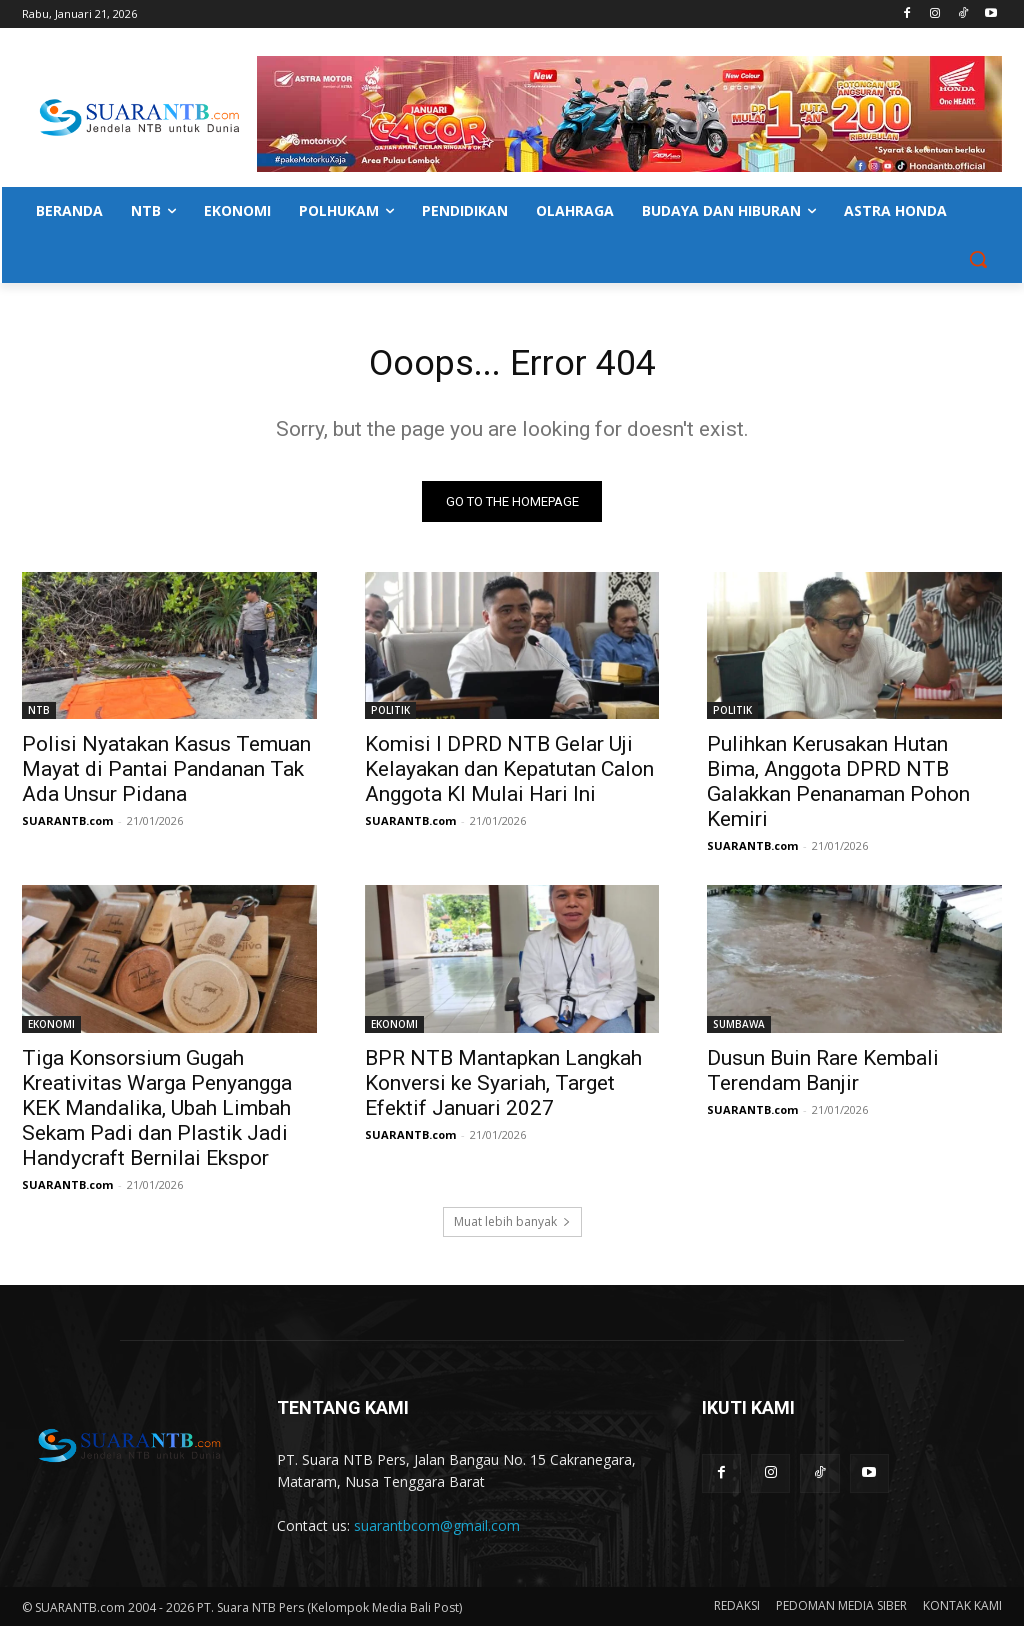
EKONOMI (51, 1029)
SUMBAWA (739, 1029)
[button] (978, 259)
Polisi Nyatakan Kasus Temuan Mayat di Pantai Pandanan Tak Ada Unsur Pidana (166, 775)
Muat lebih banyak (512, 1227)
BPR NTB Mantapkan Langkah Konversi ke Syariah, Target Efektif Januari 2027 (503, 1088)
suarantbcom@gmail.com (437, 1531)
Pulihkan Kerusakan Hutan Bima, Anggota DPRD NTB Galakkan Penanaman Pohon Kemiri (838, 787)
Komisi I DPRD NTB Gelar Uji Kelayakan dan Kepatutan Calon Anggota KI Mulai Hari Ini (509, 775)
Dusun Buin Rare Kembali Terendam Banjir (823, 1075)
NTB (39, 716)
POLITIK (390, 716)
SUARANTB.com (67, 826)
